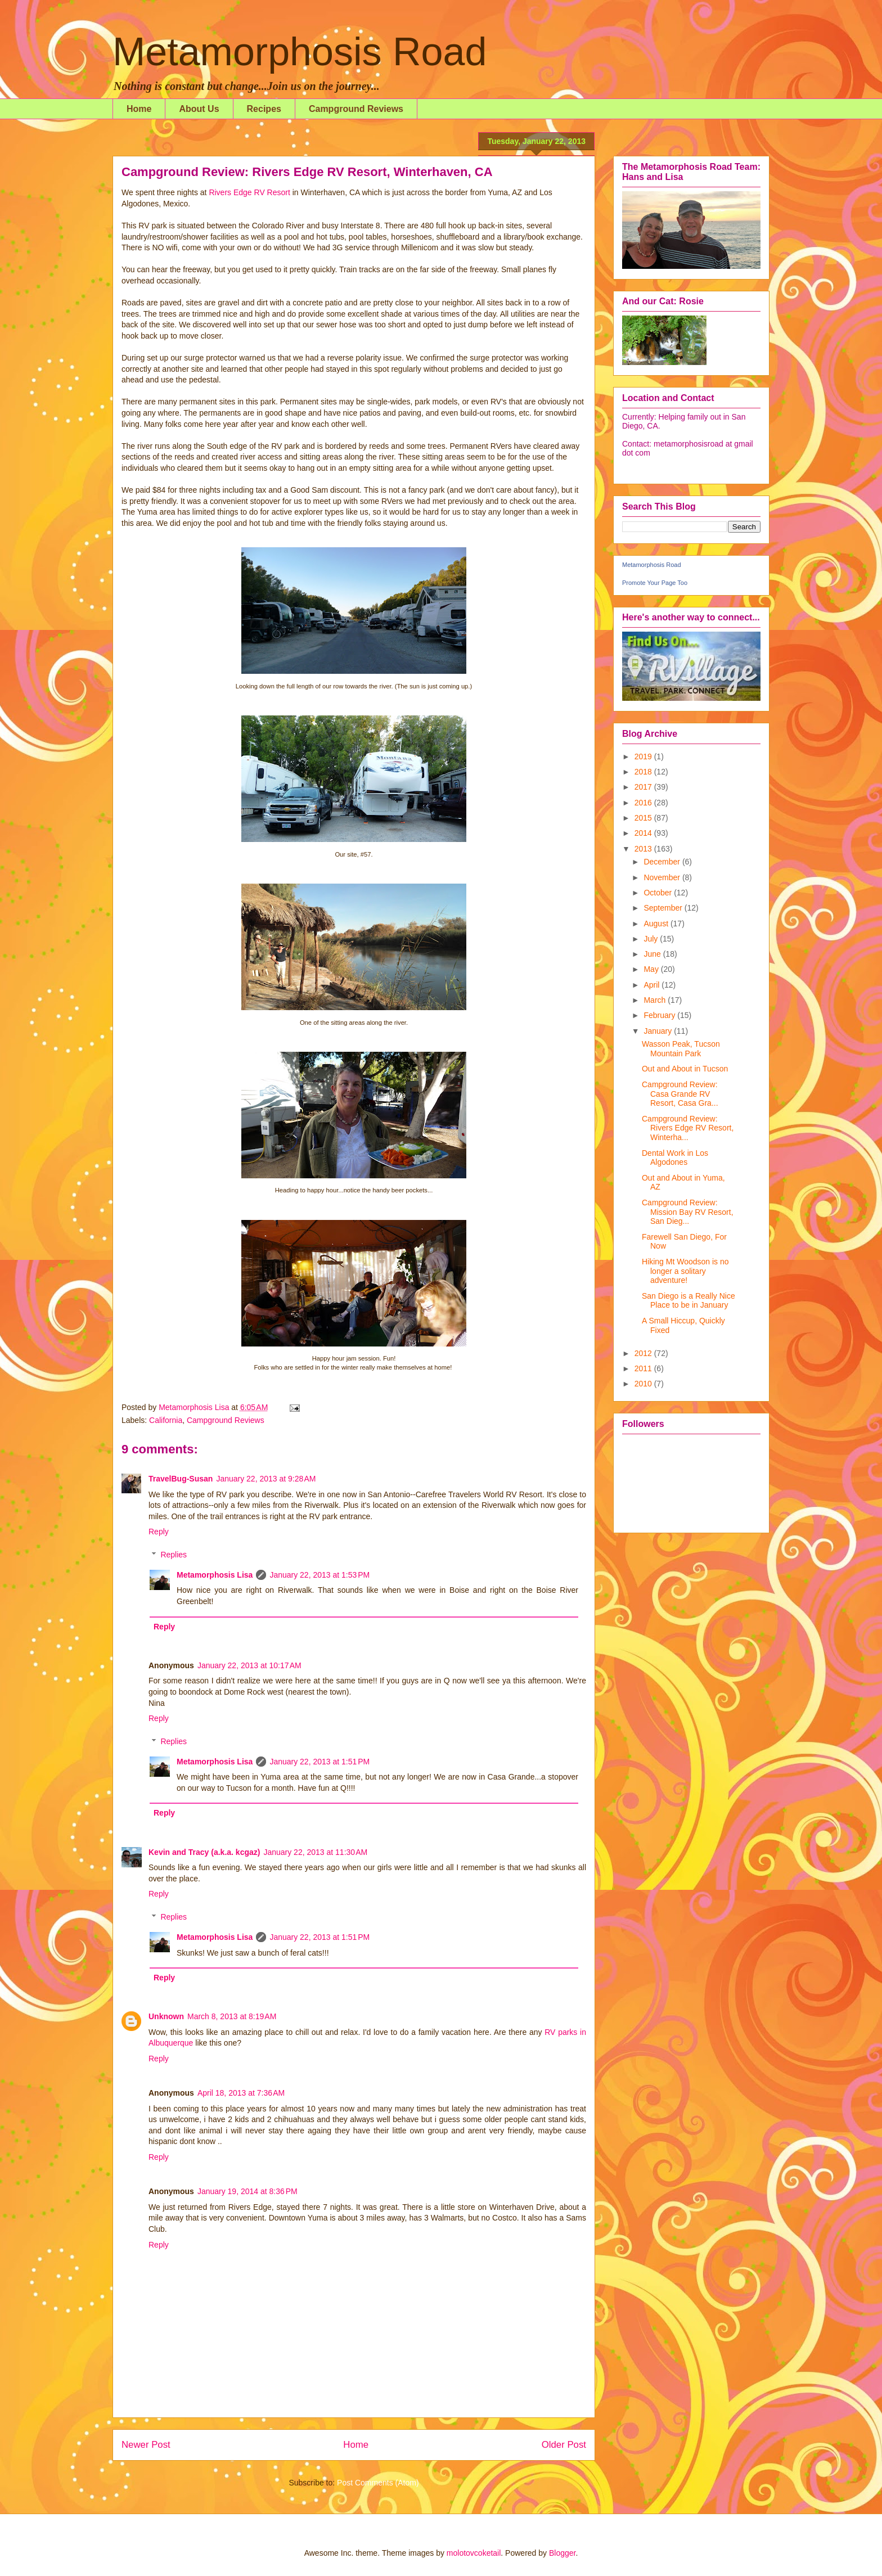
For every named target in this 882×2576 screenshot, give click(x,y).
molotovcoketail (474, 2552)
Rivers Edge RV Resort (249, 192)
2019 (644, 756)
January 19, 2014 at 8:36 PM (247, 2191)
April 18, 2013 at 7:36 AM (241, 2092)
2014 (644, 832)
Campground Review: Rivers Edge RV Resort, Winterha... (688, 1128)
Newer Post (146, 2444)
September (664, 907)
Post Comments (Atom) (377, 2482)
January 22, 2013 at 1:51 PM (319, 1761)
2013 (644, 848)
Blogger (562, 2552)
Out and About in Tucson (685, 1068)
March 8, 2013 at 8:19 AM (231, 2016)
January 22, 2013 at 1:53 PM (319, 1574)
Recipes (264, 109)
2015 (644, 817)
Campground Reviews (356, 109)
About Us (199, 109)
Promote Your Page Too (654, 582)
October (659, 892)
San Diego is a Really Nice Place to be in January (688, 1300)
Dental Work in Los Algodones (675, 1158)
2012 (644, 1353)
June (653, 953)
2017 (644, 786)
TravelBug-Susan (180, 1478)
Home (139, 109)
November (663, 877)
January (659, 1030)
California (165, 1420)
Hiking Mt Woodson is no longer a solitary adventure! (685, 1271)
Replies (173, 1554)
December (663, 861)
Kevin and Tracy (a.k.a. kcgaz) (204, 1852)
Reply (158, 1531)
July (652, 938)
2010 (644, 1383)
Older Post (564, 2444)
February (660, 1015)
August (657, 923)
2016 (644, 802)
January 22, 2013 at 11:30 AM (315, 1852)
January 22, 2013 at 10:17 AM (249, 1665)
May (652, 969)
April (653, 984)
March (656, 1000)
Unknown (166, 2016)
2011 (644, 1368)
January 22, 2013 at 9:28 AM (266, 1478)
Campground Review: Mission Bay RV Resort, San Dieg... (688, 1212)
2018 (644, 771)
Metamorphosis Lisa (215, 1574)
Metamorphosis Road (299, 52)
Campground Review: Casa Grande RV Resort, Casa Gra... (680, 1094)
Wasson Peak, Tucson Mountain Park (681, 1048)
